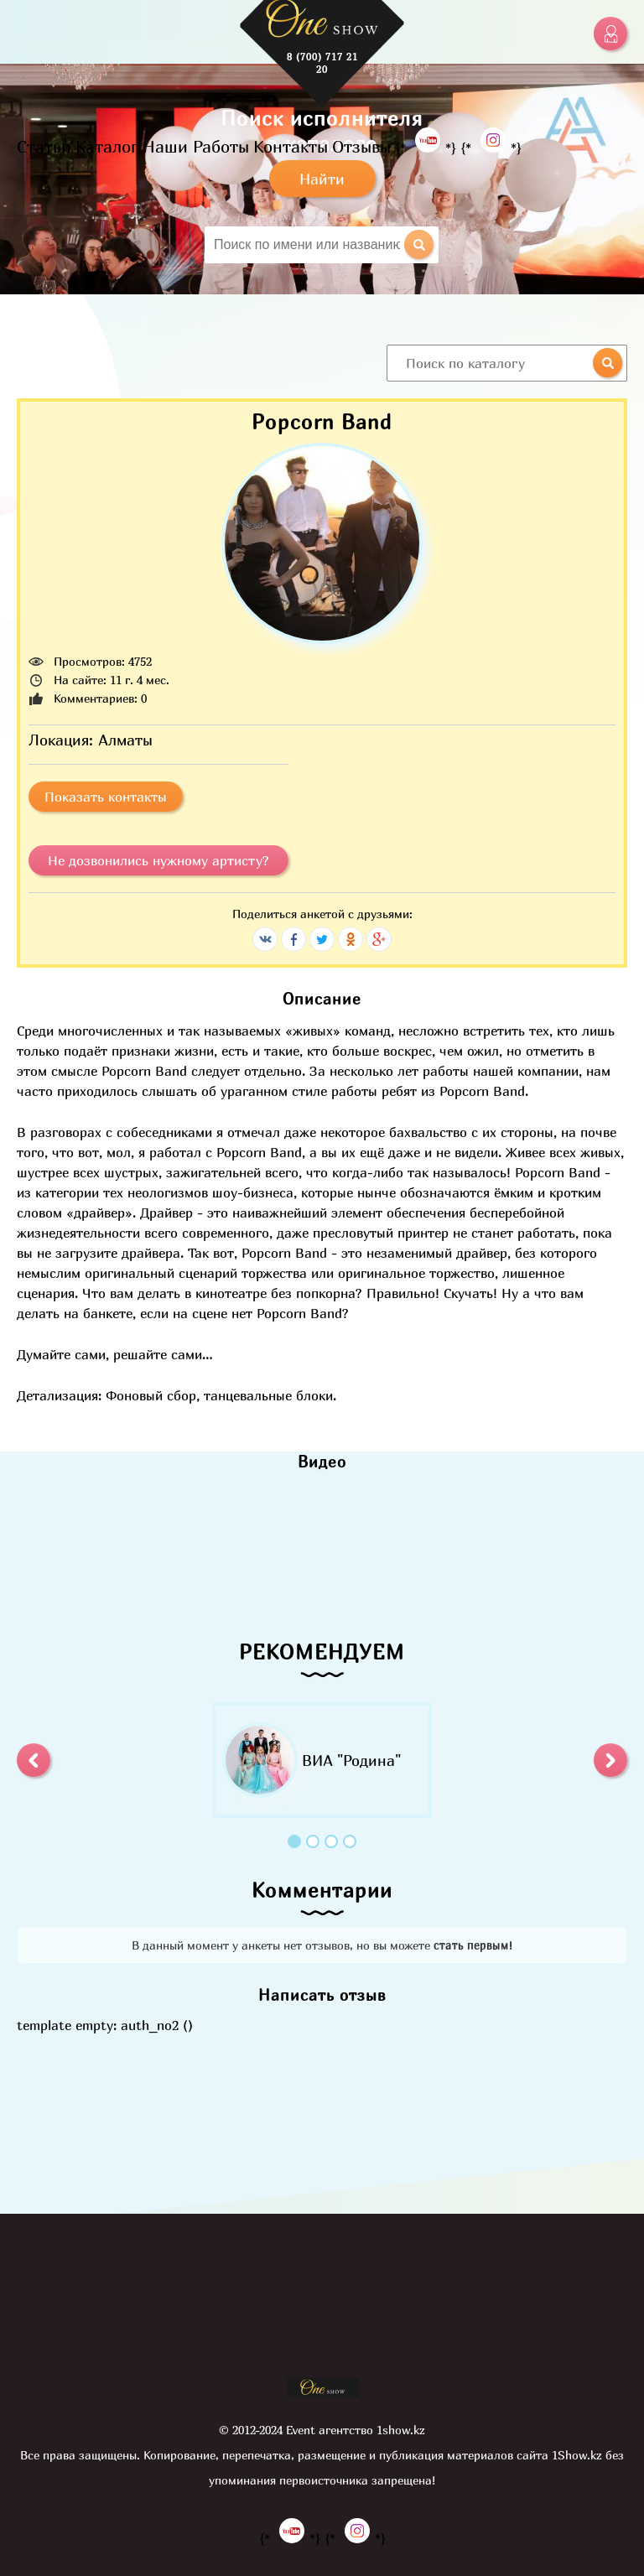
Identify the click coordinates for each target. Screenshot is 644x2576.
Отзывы (361, 146)
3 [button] (331, 1841)
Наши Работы (196, 146)
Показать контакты (105, 796)
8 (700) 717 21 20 (322, 62)
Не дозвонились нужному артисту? (158, 860)
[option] (322, 1760)
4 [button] (349, 1841)
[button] (33, 1760)
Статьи (44, 146)
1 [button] (294, 1841)
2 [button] (312, 1841)
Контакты (290, 146)
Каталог (106, 146)
